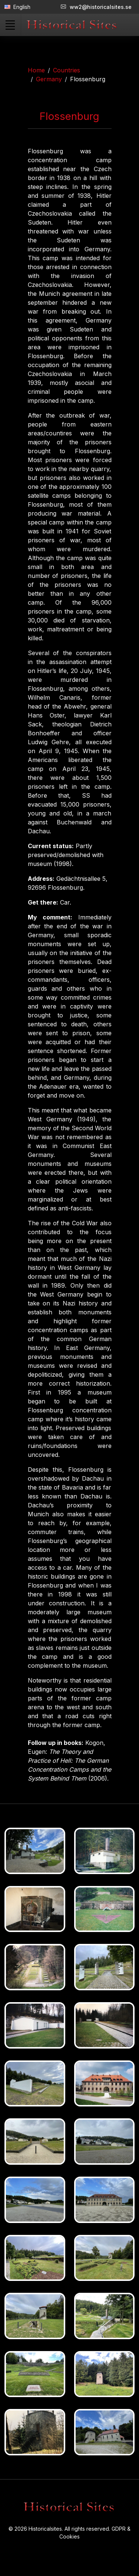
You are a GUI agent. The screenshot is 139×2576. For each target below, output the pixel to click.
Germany (49, 79)
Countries (66, 70)
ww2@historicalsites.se (96, 7)
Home (36, 70)
